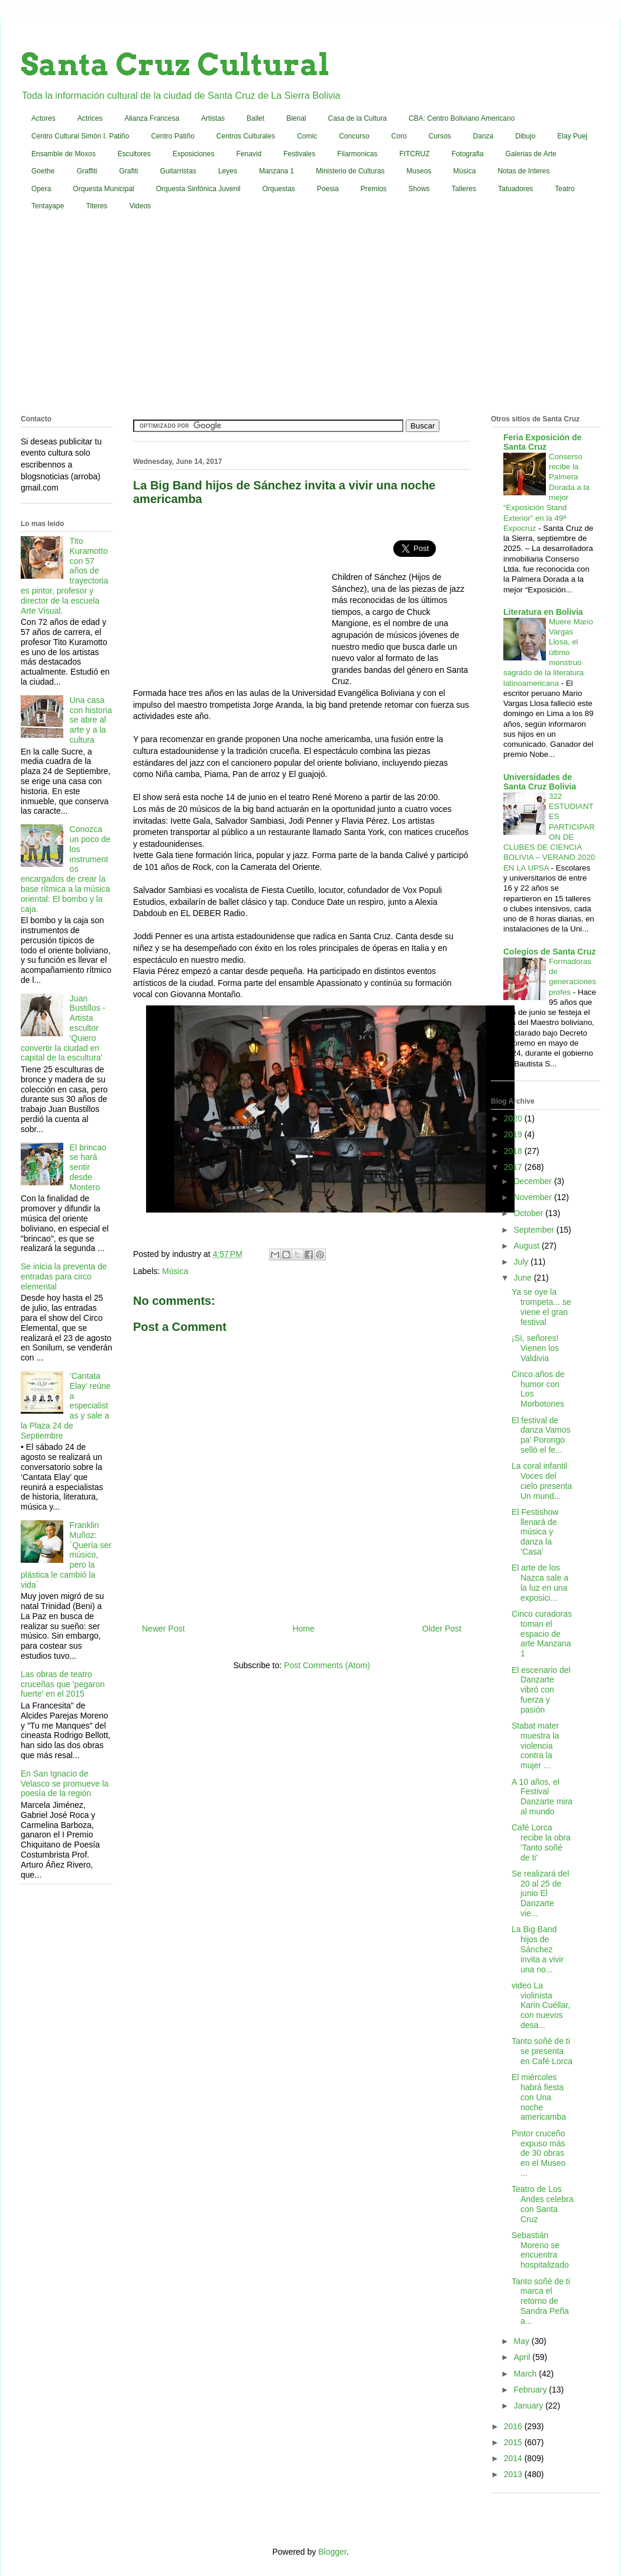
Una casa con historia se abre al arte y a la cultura (91, 719)
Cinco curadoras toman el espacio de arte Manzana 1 (542, 1633)
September (534, 1229)
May (522, 2341)
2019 (514, 1134)
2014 (514, 2458)
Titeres (96, 206)
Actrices (90, 118)
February (531, 2389)
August (527, 1245)
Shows (419, 189)
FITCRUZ (414, 154)
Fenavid (248, 154)
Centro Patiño (172, 136)
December (533, 1181)
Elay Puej (572, 136)
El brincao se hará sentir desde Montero (88, 1167)
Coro (399, 136)
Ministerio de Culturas (350, 171)
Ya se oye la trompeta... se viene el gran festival (541, 1306)
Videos (140, 206)
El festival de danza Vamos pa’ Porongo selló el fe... (541, 1435)
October (529, 1213)
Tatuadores (515, 189)
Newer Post (163, 1628)
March (526, 2373)
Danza (483, 136)
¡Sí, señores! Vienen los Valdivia (535, 1348)
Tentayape (47, 206)
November (533, 1197)
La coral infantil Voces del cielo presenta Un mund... (542, 1480)
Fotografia (468, 154)
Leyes (227, 171)
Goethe (42, 171)
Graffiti (86, 171)
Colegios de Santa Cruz (549, 951)
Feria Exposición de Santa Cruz (542, 442)
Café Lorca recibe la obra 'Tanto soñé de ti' (541, 1842)
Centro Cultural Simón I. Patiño (80, 136)
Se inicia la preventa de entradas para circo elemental (64, 1276)
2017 (514, 1167)
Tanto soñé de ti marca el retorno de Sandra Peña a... (541, 2301)
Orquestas (279, 189)
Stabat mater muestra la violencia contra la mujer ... (535, 1745)
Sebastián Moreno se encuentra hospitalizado (540, 2249)
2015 (514, 2442)
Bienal (296, 118)
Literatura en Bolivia (543, 612)
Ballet (255, 118)
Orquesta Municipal (103, 189)
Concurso (354, 136)
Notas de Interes (523, 171)
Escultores (134, 154)
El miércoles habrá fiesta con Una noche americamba (539, 2097)
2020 (514, 1118)
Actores (43, 118)
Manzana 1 (276, 171)
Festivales (299, 154)
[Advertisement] (310, 315)
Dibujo (525, 136)
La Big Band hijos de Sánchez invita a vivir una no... (538, 1949)
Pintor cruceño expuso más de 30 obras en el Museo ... (538, 2153)
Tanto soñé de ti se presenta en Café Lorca (542, 2051)
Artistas (213, 118)
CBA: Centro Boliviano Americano (462, 118)
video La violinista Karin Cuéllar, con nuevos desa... (541, 2005)
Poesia (328, 189)
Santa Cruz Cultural (175, 64)
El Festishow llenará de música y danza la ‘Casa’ (535, 1531)
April (522, 2357)
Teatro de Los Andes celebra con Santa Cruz (543, 2203)
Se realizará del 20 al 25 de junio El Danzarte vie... (540, 1893)
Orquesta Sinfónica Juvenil (198, 189)
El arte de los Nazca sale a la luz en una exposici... (540, 1582)
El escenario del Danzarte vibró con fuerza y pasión (541, 1689)
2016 (514, 2426)
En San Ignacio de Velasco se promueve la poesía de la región (65, 1783)
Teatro (564, 189)
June (523, 1277)
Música (464, 171)
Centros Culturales (245, 136)
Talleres (464, 189)
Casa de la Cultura (357, 118)
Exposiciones (194, 154)
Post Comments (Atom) (327, 1665)
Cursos (440, 136)
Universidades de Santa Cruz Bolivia (539, 781)
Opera (41, 189)
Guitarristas (178, 171)
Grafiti (128, 171)
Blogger (332, 2551)
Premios (374, 189)
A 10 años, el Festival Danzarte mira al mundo (542, 1796)
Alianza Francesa (151, 118)
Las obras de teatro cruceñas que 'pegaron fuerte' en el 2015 (63, 1684)
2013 (514, 2474)
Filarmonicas (357, 154)
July (522, 1261)
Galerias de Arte (531, 154)
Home (303, 1628)
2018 (514, 1151)
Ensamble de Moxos (63, 154)
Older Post (441, 1628)
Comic (307, 136)
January (529, 2405)
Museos (418, 171)
